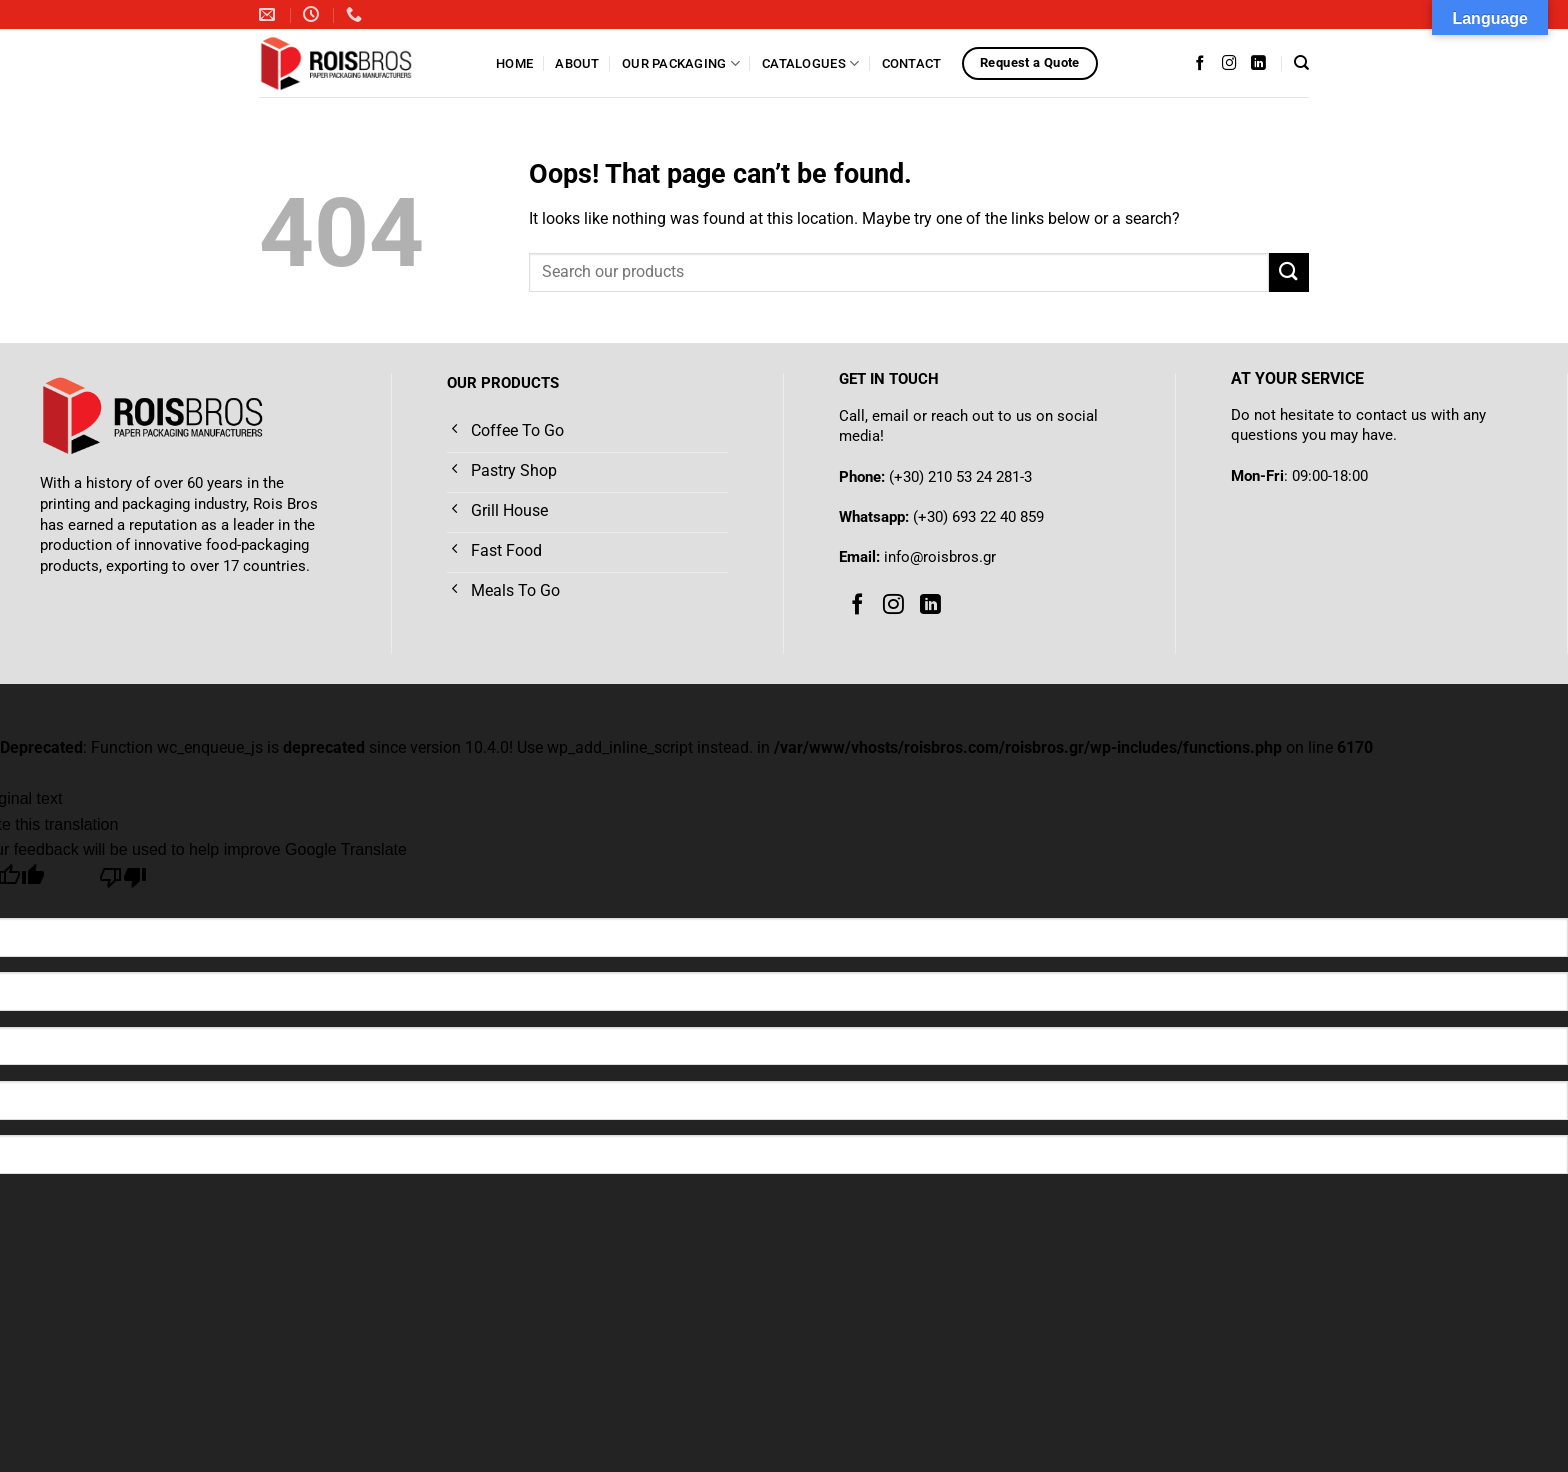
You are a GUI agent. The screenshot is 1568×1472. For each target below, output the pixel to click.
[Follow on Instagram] (1229, 63)
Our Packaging (681, 63)
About (577, 63)
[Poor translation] (123, 882)
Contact (912, 63)
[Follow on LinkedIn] (1258, 63)
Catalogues (810, 63)
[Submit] (1289, 272)
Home (514, 63)
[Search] (1301, 63)
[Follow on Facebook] (1200, 63)
